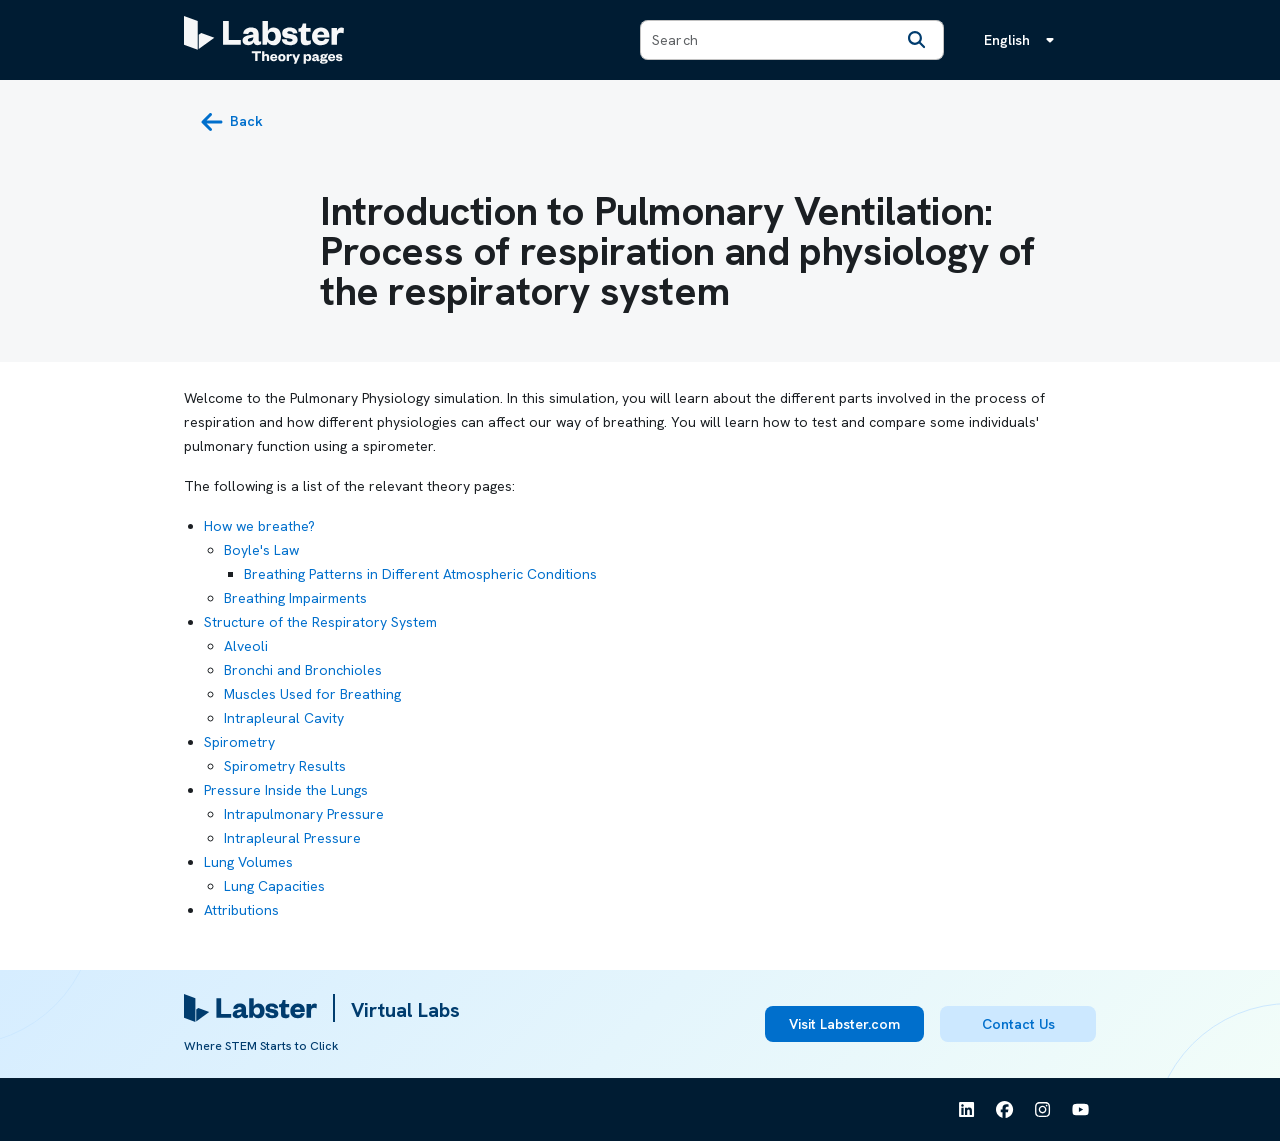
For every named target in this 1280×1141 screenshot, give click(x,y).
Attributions (241, 910)
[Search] (917, 40)
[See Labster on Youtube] (1081, 1110)
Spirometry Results (285, 766)
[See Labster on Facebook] (1005, 1110)
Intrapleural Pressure (292, 838)
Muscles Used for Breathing (312, 694)
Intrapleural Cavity (284, 718)
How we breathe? (259, 526)
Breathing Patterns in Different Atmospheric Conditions (420, 574)
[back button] (231, 122)
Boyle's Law (261, 550)
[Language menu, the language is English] (1023, 40)
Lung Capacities (274, 886)
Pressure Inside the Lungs (286, 790)
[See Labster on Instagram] (1043, 1110)
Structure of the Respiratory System (320, 622)
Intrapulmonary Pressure (304, 814)
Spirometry (239, 742)
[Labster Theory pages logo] (264, 40)
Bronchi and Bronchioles (303, 670)
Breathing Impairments (295, 598)
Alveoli (246, 646)
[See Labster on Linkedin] (967, 1110)
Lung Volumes (248, 862)
